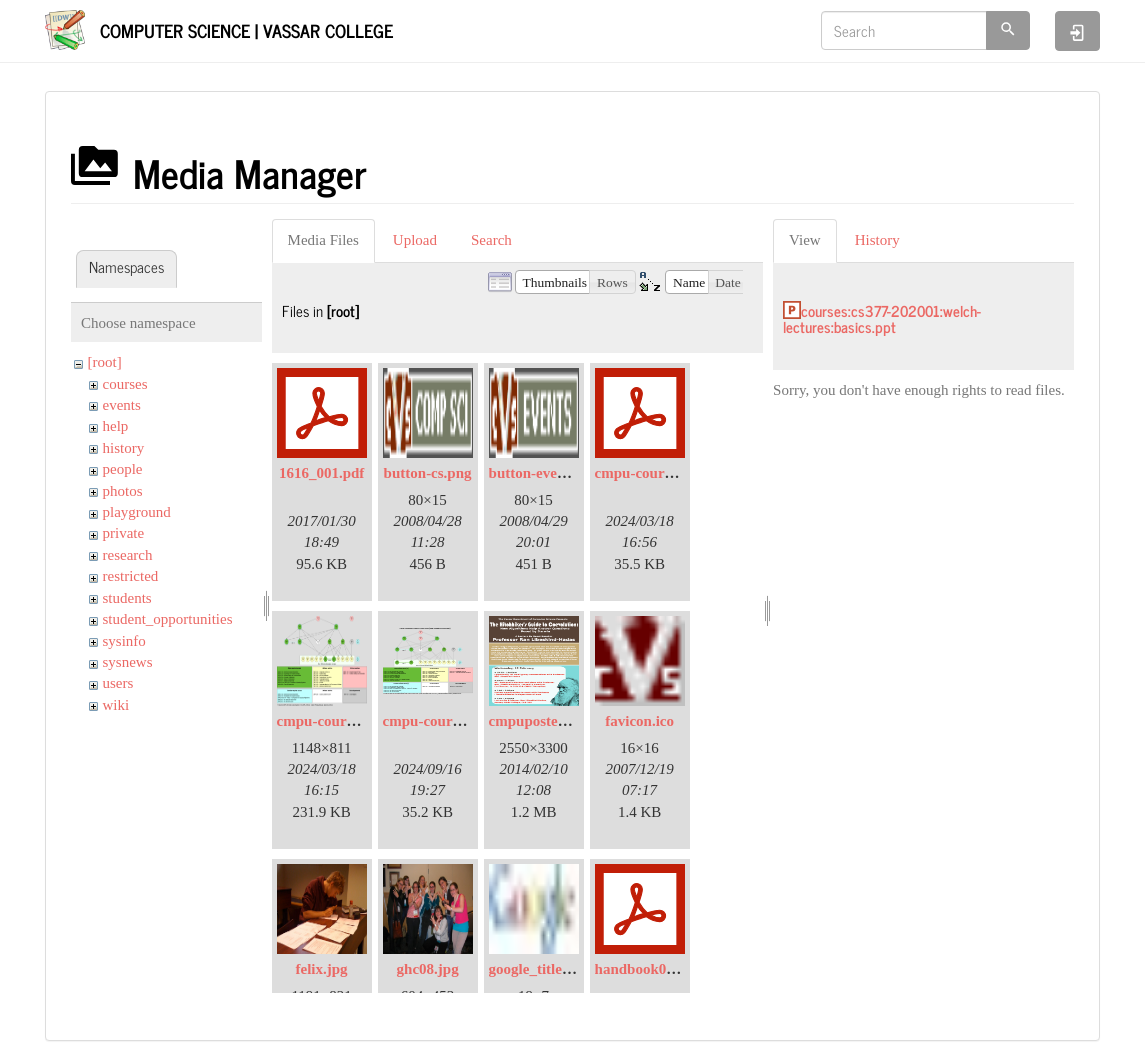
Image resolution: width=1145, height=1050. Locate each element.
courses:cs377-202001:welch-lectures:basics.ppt (882, 319)
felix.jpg (322, 969)
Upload (415, 240)
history (124, 448)
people (123, 469)
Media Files (323, 240)
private (124, 533)
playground (137, 512)
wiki (116, 705)
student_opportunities (168, 619)
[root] (105, 362)
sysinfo (124, 641)
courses (125, 384)
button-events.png (546, 473)
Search (491, 240)
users (118, 683)
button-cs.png (428, 473)
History (877, 240)
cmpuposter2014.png (556, 721)
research (128, 555)
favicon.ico (639, 721)
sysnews (128, 662)
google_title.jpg (538, 969)
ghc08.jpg (428, 969)
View (805, 240)
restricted (131, 576)
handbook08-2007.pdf (665, 969)
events (122, 405)
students (127, 598)
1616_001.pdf (321, 473)
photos (123, 491)
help (116, 426)
